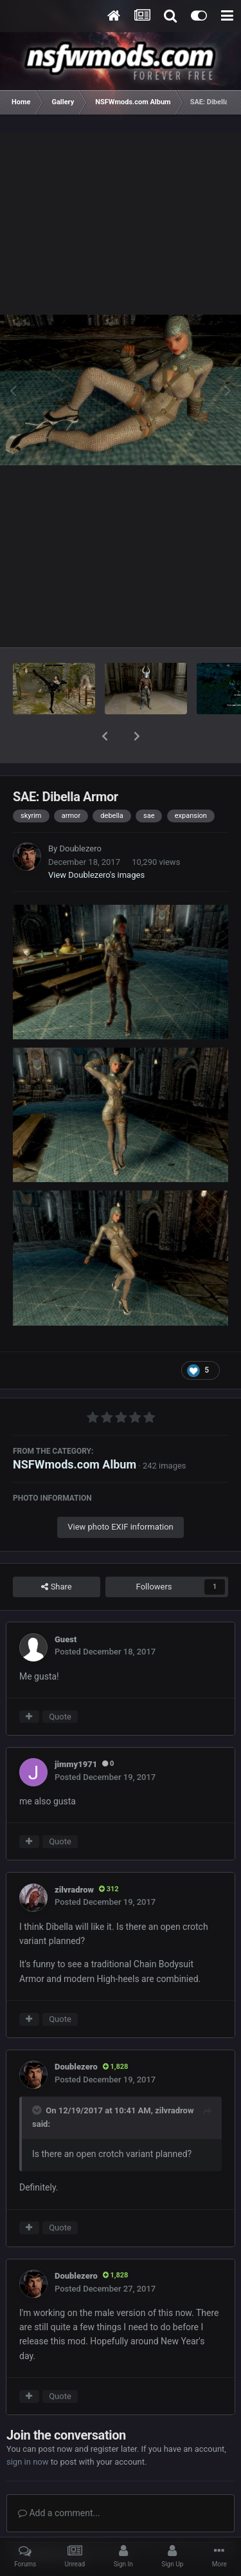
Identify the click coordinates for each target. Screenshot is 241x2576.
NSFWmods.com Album (74, 1431)
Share (56, 1553)
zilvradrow (74, 1856)
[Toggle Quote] (38, 2076)
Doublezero (80, 815)
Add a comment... (59, 2479)
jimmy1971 (76, 1731)
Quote (60, 1683)
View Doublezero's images (96, 841)
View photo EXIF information (120, 1493)
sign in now (27, 2428)
